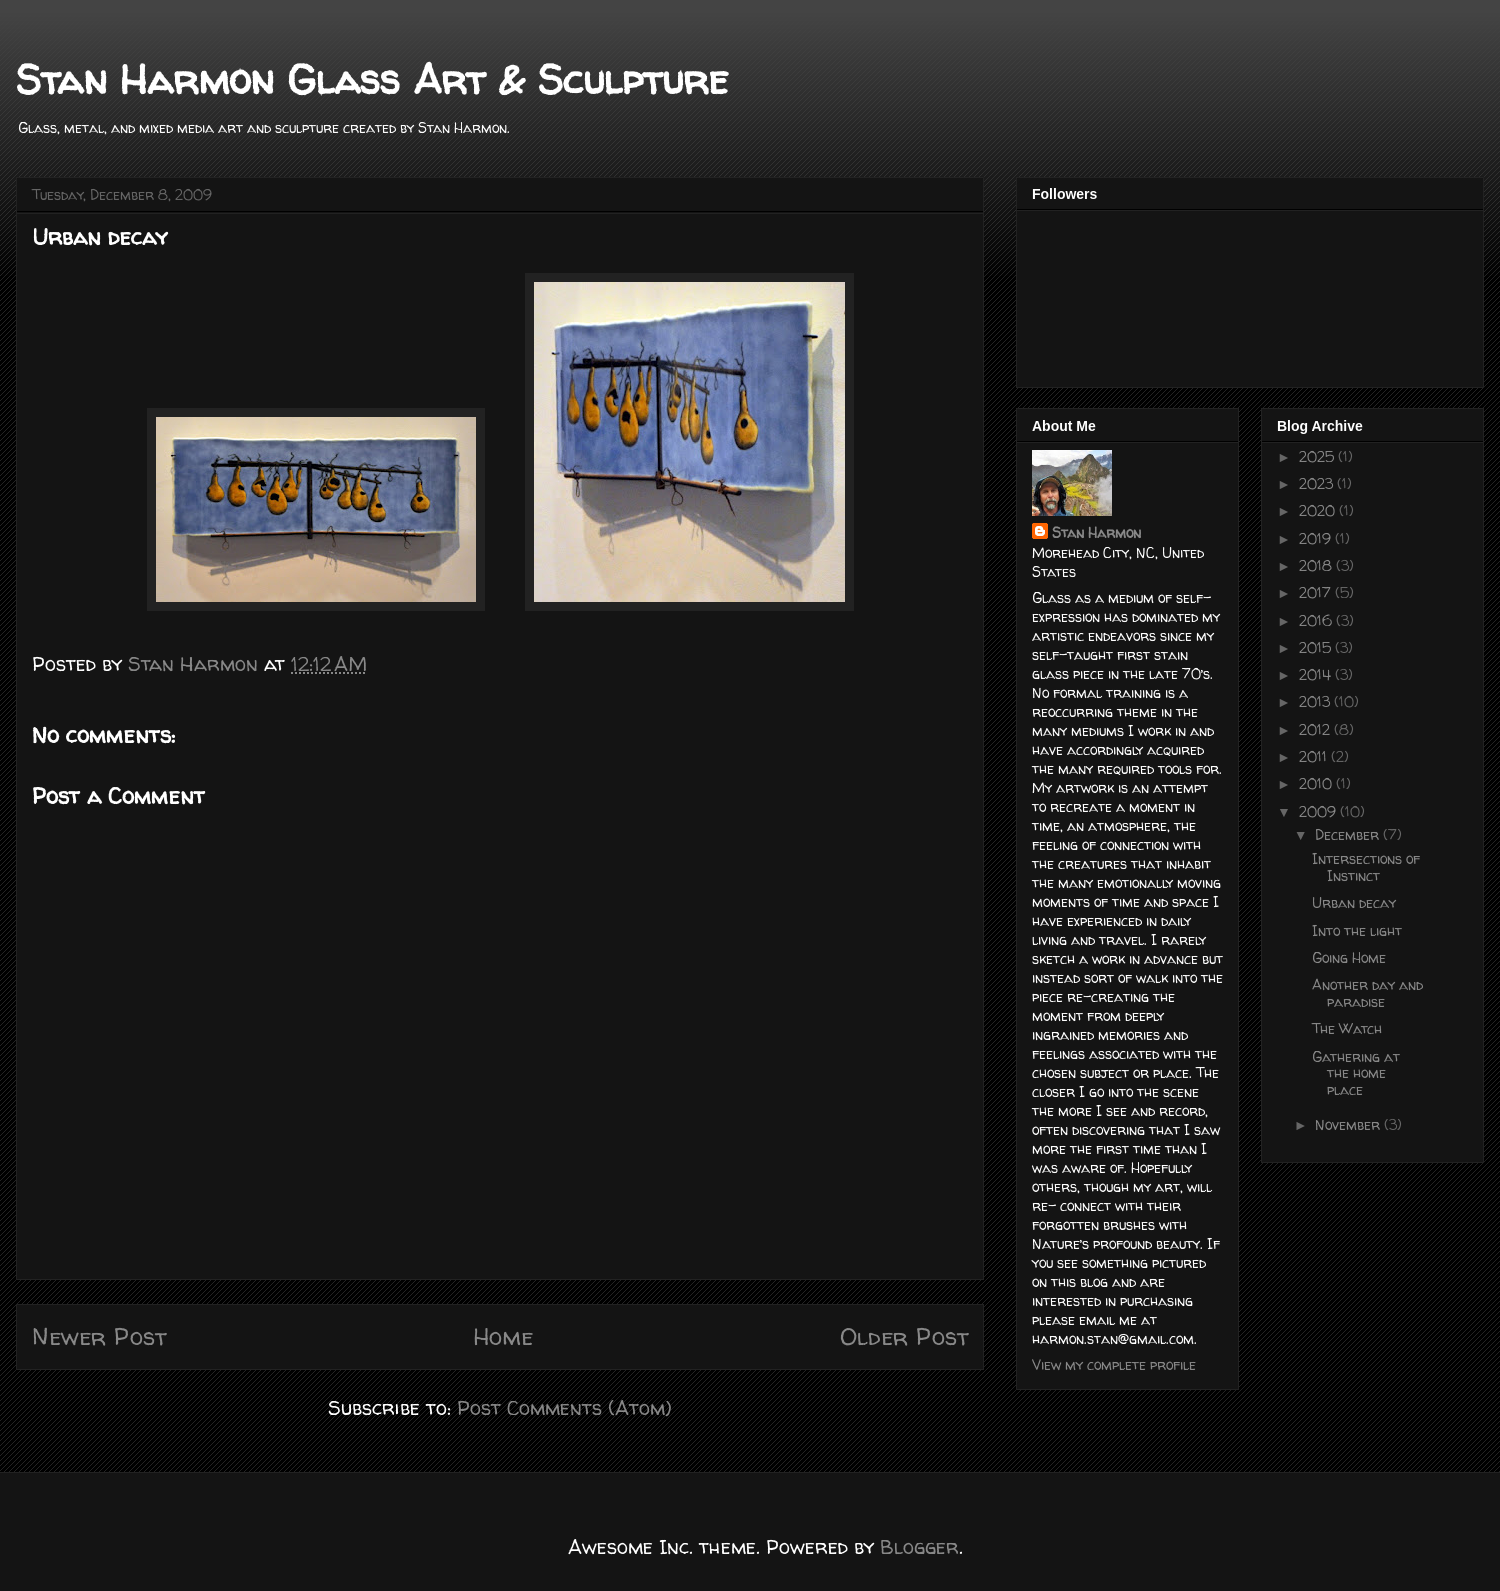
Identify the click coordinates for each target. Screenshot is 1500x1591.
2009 (1319, 811)
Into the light (1357, 930)
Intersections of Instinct (1366, 867)
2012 (1316, 729)
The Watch (1347, 1028)
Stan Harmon (1096, 532)
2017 (1317, 592)
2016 (1317, 620)
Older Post (904, 1336)
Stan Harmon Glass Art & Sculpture (372, 79)
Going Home (1349, 957)
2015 (1317, 647)
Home (503, 1336)
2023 (1318, 483)
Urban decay (1354, 902)
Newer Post (99, 1336)
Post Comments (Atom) (564, 1407)
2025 (1318, 456)
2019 (1317, 538)
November (1349, 1124)
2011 (1315, 756)
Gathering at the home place (1356, 1073)
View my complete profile (1114, 1364)
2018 (1317, 565)
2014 (1317, 674)
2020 (1319, 510)
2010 (1317, 783)
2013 (1316, 701)
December (1349, 834)
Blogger (919, 1546)
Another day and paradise (1367, 993)
